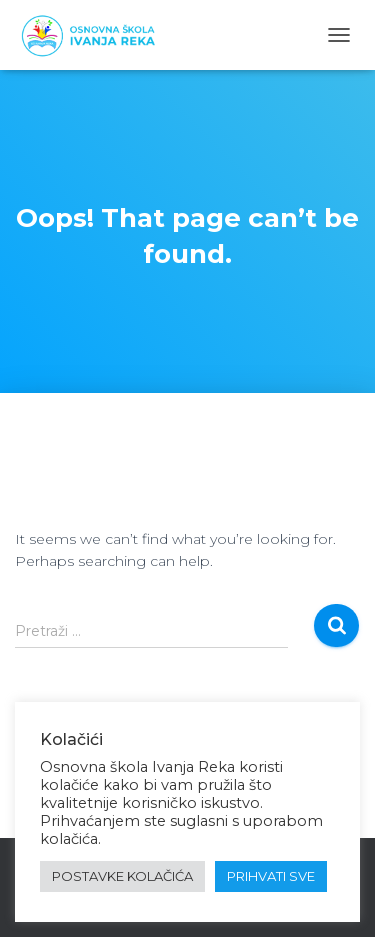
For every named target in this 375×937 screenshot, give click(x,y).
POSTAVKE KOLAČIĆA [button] (122, 876)
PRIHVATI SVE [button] (271, 876)
